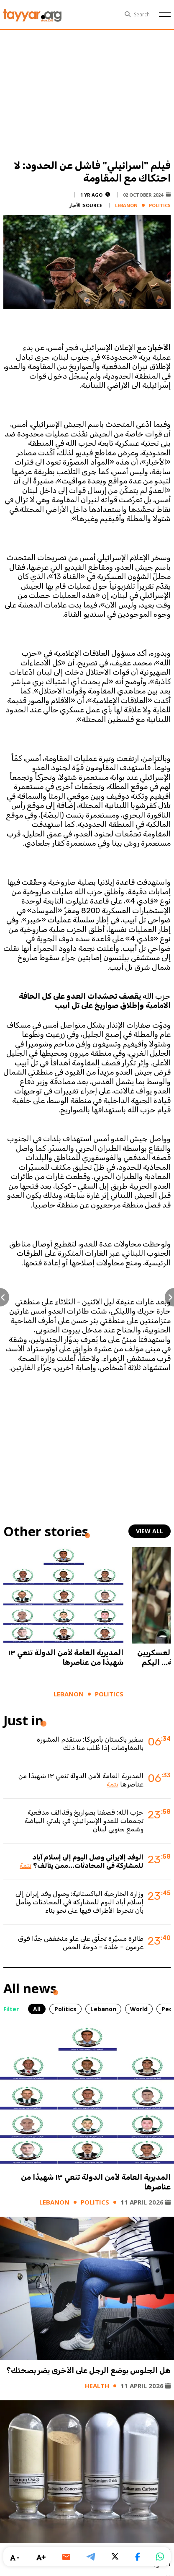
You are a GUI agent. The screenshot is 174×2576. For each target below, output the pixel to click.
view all (149, 1531)
